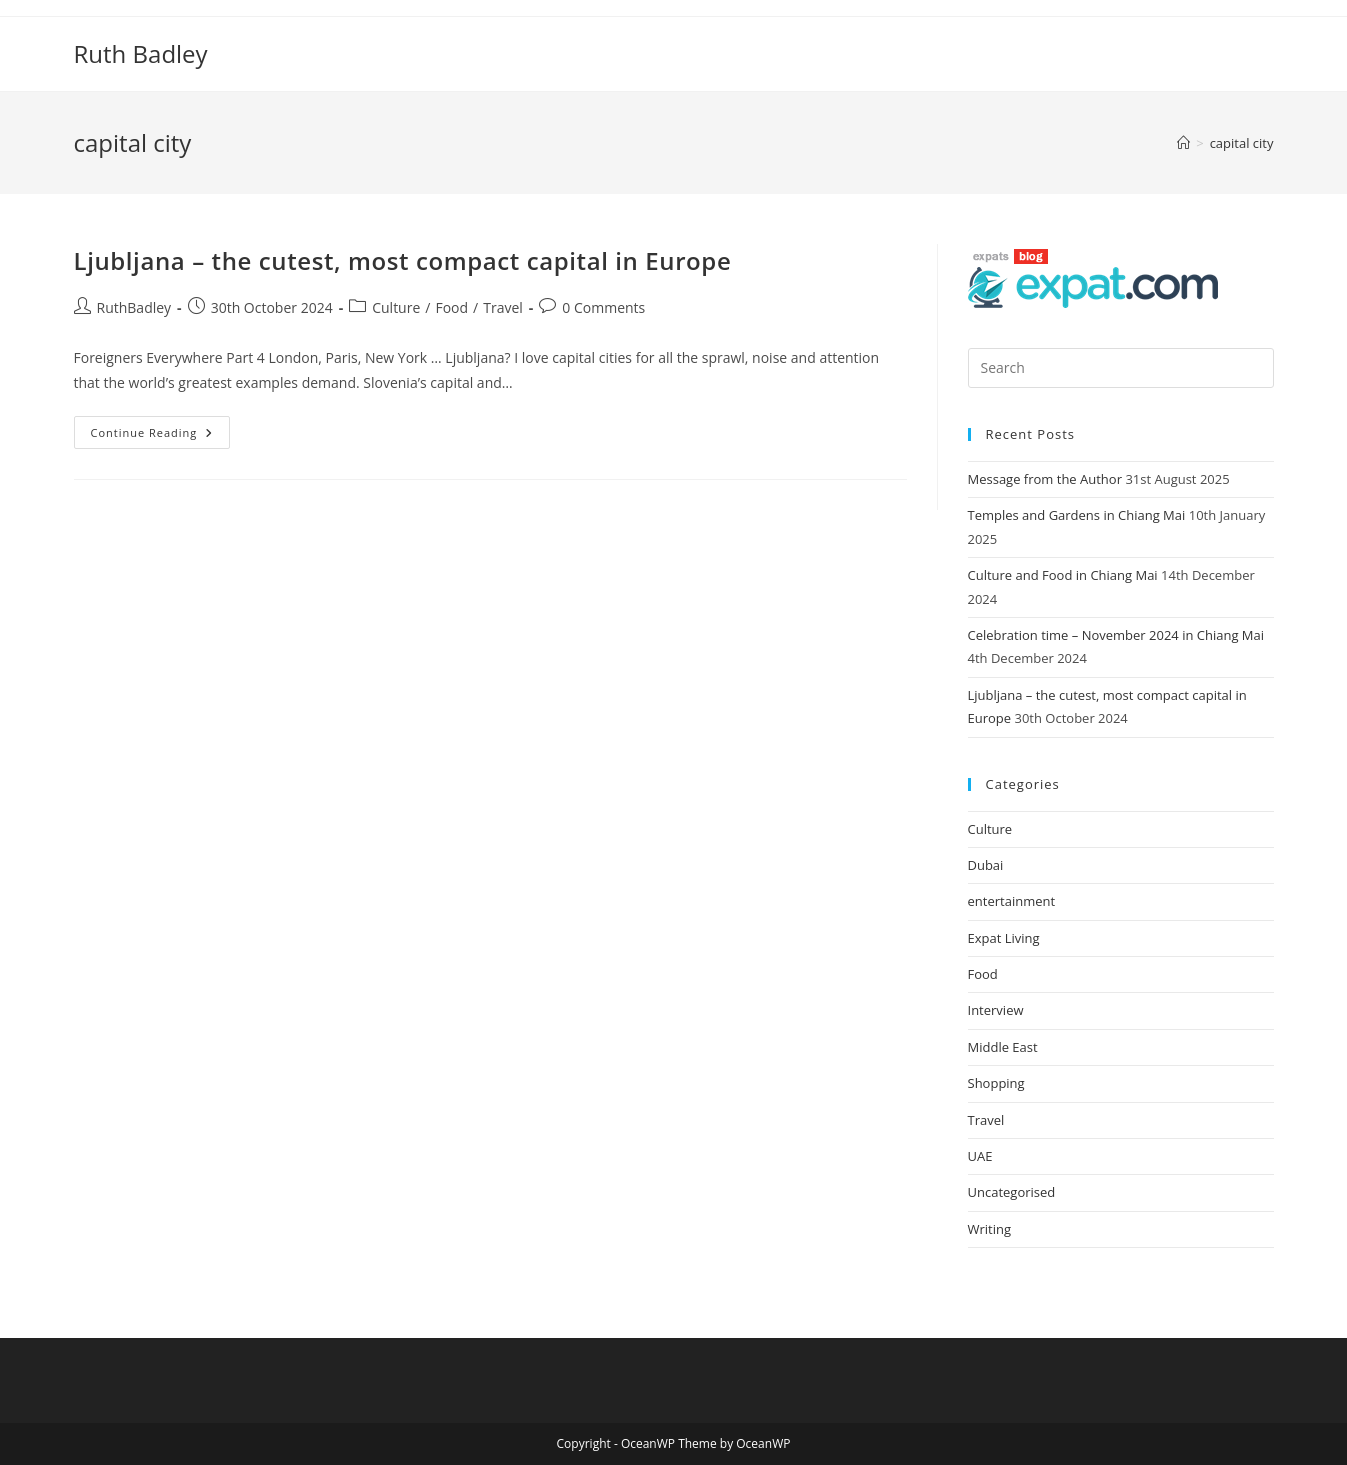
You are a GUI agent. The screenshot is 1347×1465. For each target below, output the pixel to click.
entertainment (1012, 901)
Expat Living (1004, 938)
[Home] (1183, 143)
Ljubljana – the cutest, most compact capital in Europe (403, 260)
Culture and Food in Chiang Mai (1063, 575)
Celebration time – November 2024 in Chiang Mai (1116, 635)
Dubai (986, 865)
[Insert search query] (1121, 368)
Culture (396, 307)
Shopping (996, 1083)
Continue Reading (161, 428)
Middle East (1003, 1047)
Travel (503, 307)
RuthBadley (134, 307)
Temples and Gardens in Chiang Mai (1077, 515)
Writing (990, 1229)
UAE (980, 1156)
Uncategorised (1012, 1192)
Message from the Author (1045, 479)
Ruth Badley (141, 53)
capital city (1242, 143)
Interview (996, 1010)
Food (451, 307)
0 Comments (603, 307)
